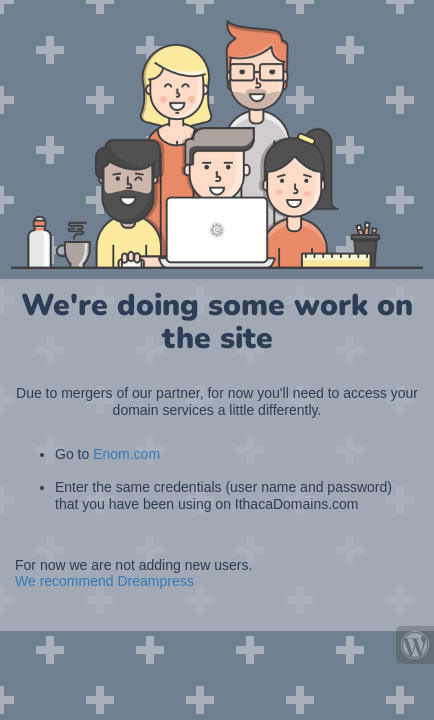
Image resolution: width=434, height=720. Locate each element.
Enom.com (126, 454)
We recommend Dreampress (104, 581)
